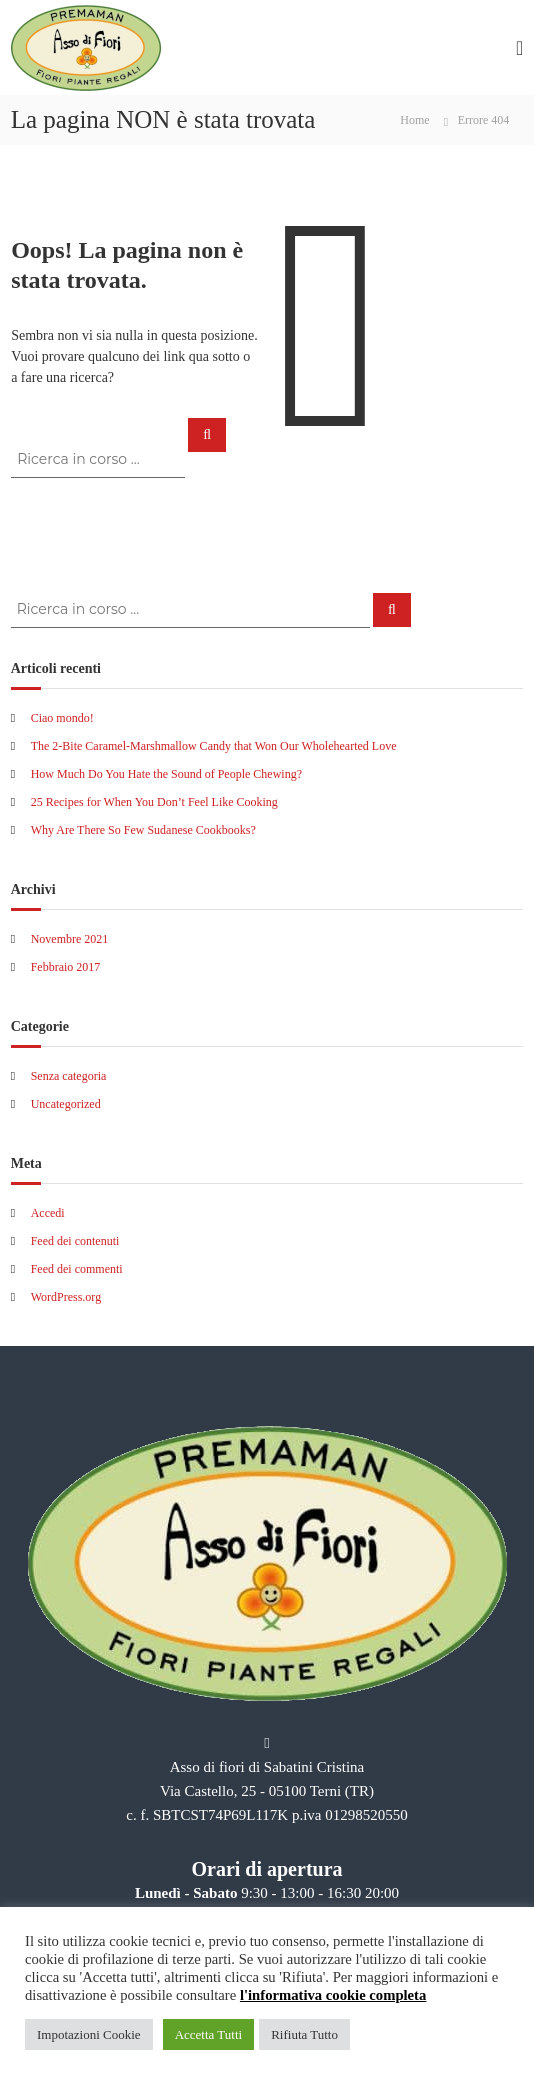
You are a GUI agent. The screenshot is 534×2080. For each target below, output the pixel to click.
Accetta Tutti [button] (209, 2034)
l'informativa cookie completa (333, 1995)
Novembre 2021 (70, 939)
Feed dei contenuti (75, 1241)
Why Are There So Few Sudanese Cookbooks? (143, 830)
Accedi (48, 1213)
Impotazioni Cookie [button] (89, 2034)
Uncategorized (66, 1104)
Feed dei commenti (77, 1269)
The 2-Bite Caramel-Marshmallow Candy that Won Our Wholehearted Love (214, 746)
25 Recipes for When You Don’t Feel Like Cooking (154, 802)
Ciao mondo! (62, 718)
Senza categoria (69, 1076)
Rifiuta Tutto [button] (304, 2034)
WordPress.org (66, 1297)
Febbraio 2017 (66, 967)
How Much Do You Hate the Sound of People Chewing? (166, 774)
